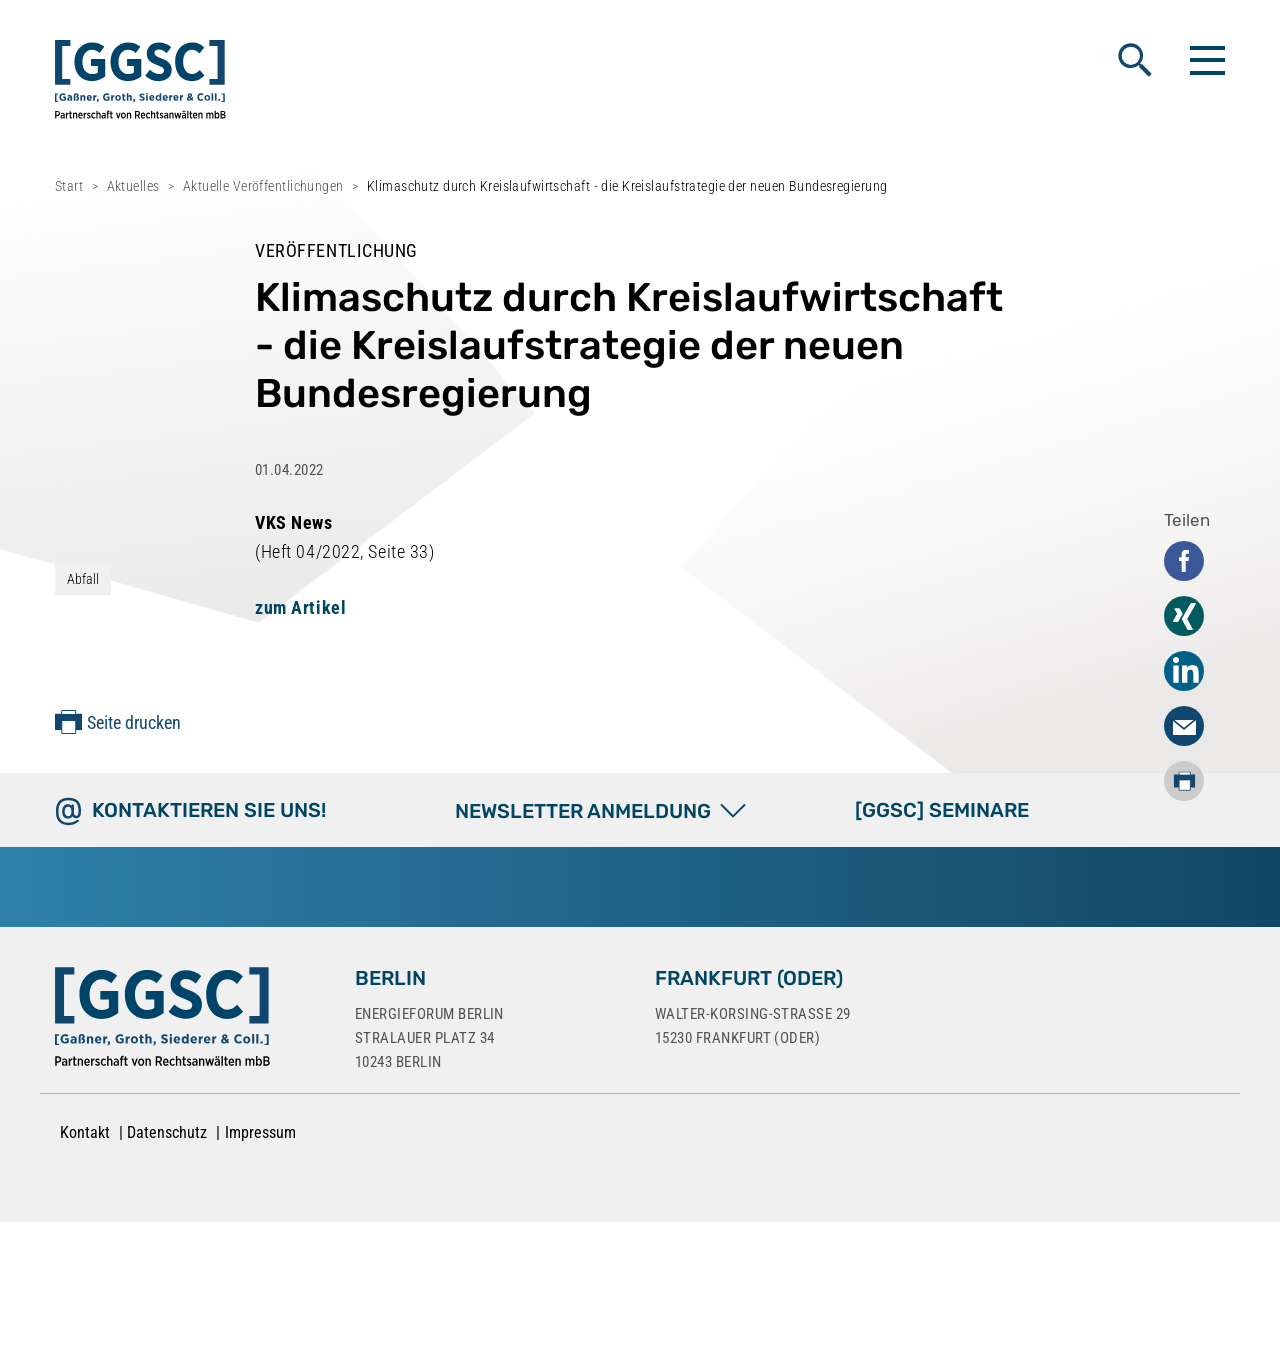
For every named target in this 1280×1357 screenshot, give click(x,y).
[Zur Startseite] (162, 1021)
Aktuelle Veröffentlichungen (263, 186)
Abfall (83, 579)
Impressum (260, 1132)
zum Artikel (300, 607)
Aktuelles (133, 186)
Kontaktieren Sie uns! (209, 810)
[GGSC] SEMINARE (942, 810)
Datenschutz (167, 1132)
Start (69, 186)
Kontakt (85, 1132)
